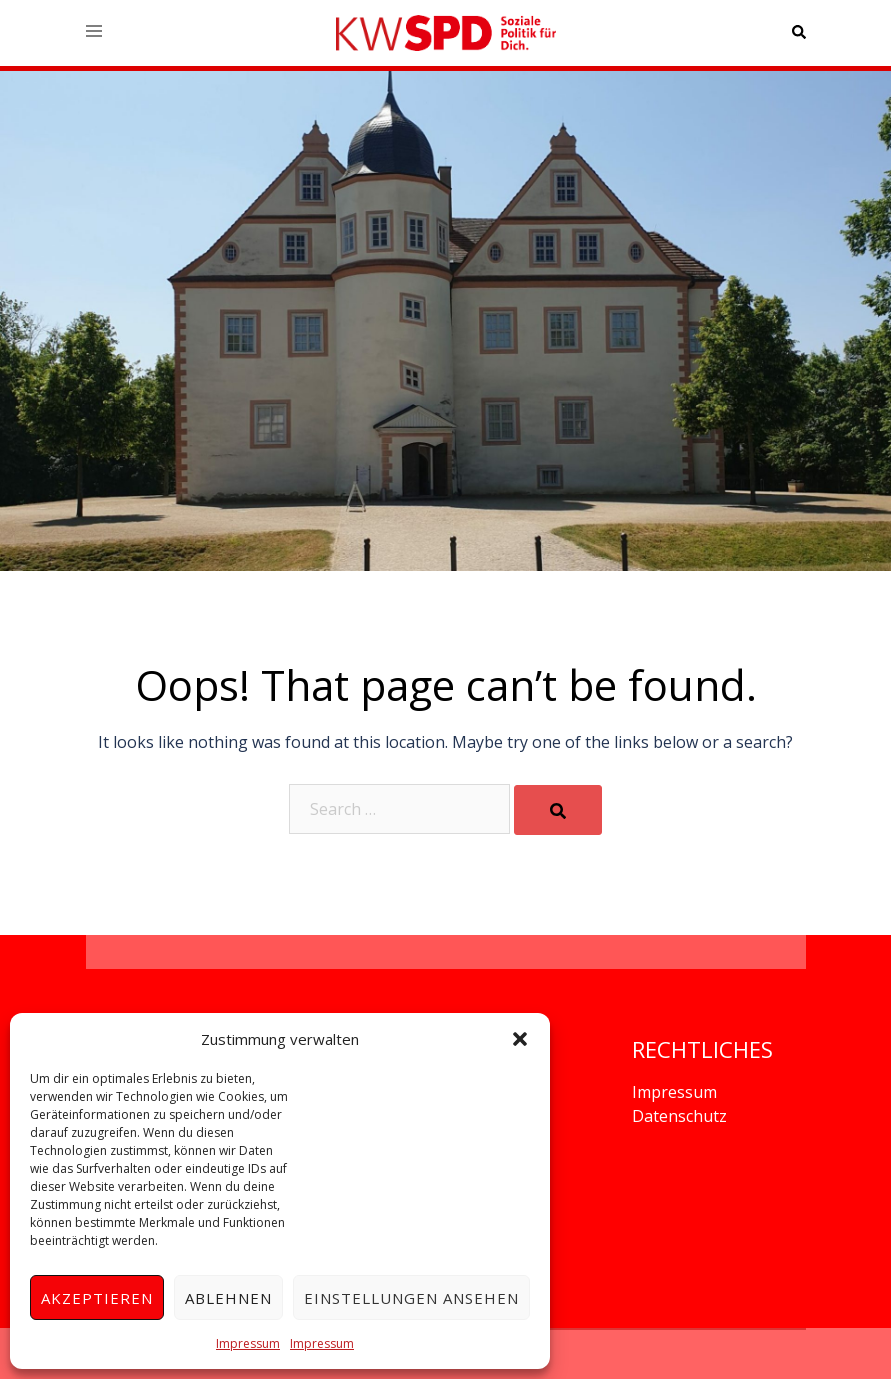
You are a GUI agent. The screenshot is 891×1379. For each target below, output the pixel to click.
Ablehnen (228, 1298)
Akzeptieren (97, 1298)
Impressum (248, 1343)
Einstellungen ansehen (411, 1298)
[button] (520, 1039)
